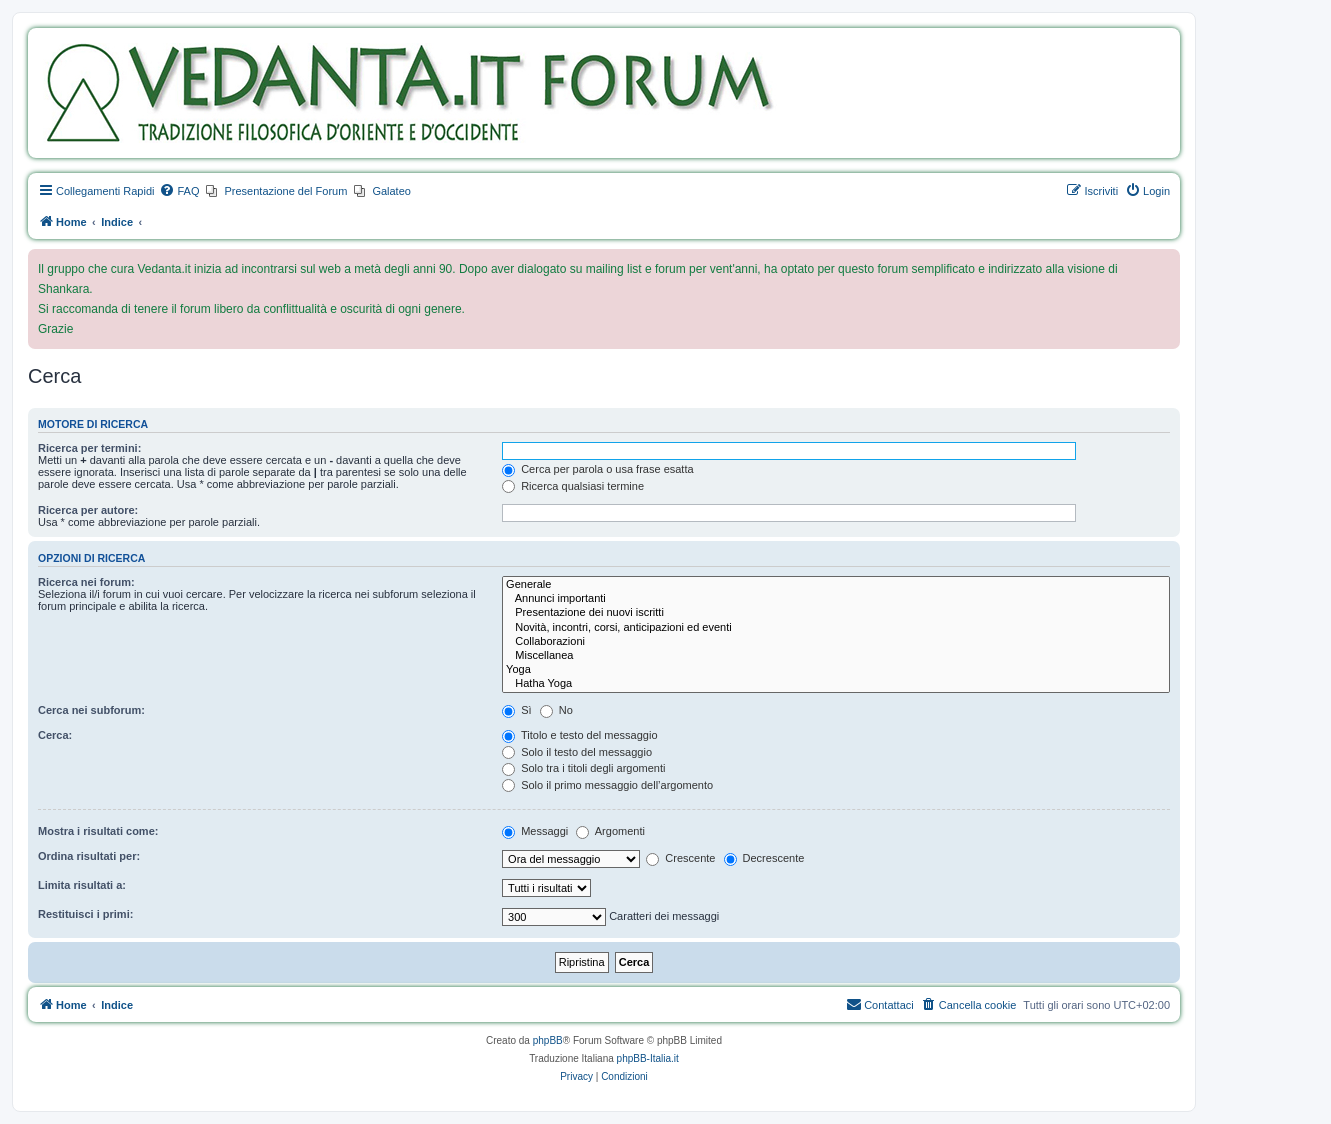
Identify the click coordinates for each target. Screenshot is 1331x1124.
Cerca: (55, 735)
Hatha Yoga (836, 684)
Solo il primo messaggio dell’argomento (607, 785)
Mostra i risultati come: (98, 831)
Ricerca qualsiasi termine (573, 486)
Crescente (680, 858)
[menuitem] (179, 191)
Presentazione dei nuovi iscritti (836, 613)
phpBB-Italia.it (648, 1058)
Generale (836, 585)
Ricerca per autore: (88, 510)
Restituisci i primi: (85, 914)
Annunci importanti (836, 599)
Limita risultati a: (82, 885)
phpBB (548, 1040)
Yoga (836, 670)
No (556, 710)
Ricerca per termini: (89, 448)
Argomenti (610, 831)
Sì (516, 710)
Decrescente (764, 858)
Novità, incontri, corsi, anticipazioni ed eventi (836, 628)
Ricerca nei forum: (86, 582)
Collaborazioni (836, 642)
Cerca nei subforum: (91, 710)
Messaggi (535, 831)
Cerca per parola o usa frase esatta (597, 469)
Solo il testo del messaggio (577, 752)
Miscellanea (836, 656)
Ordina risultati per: (89, 856)
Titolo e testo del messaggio (579, 735)
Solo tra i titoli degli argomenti (583, 768)
